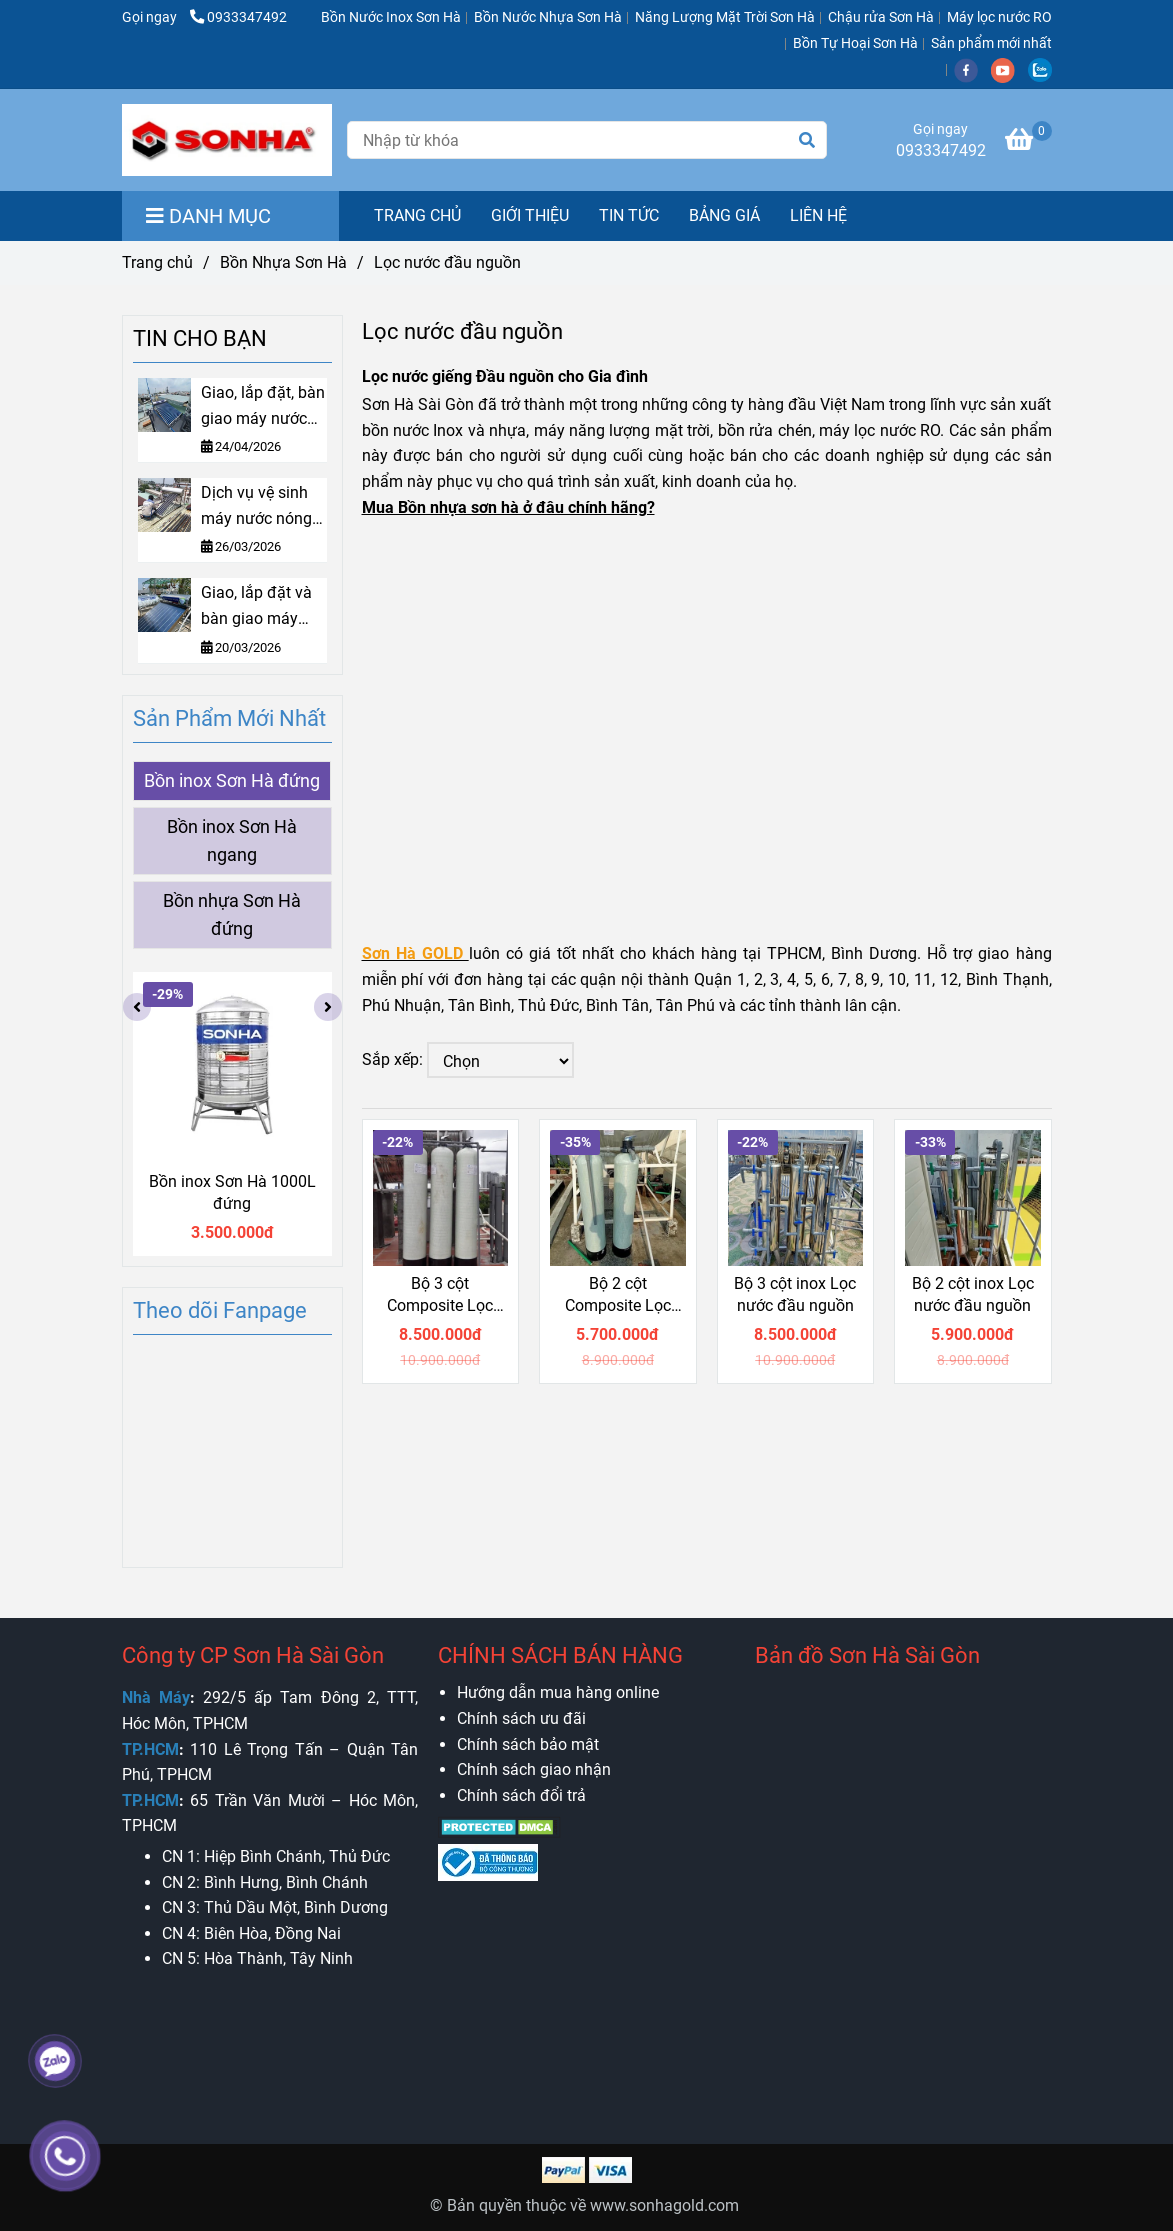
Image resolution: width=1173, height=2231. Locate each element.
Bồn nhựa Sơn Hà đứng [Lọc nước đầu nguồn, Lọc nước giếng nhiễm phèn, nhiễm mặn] (232, 915)
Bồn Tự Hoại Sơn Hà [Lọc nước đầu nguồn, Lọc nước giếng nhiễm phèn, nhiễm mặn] (855, 43)
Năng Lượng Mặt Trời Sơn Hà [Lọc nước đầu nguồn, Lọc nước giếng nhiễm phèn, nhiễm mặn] (725, 17)
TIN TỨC (629, 215)
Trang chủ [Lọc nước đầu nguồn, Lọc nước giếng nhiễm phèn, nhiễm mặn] (157, 262)
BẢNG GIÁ (724, 215)
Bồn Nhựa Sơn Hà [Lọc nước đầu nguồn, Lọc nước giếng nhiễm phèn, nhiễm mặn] (283, 262)
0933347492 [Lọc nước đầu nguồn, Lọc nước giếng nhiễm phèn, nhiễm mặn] (238, 17)
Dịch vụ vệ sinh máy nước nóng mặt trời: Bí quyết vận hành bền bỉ (261, 507)
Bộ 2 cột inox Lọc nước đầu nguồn (973, 1294)
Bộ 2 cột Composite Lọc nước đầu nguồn (617, 1295)
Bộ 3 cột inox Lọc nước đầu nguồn (795, 1294)
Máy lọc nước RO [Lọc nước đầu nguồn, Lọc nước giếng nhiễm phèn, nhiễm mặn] (999, 17)
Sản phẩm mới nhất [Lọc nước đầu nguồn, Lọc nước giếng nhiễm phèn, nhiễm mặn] (991, 43)
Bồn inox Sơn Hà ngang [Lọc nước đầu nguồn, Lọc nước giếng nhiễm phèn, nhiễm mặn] (232, 841)
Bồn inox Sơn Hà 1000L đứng (232, 1192)
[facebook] (972, 69)
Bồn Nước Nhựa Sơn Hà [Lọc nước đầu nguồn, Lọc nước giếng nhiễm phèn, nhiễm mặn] (548, 17)
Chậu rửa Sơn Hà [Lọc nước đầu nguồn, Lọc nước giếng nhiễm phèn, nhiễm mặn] (881, 17)
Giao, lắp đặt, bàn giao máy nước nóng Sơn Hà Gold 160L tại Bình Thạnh (263, 407)
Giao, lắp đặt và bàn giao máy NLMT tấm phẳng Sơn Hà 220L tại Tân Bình (263, 607)
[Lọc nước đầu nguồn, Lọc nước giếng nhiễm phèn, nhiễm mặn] (1028, 142)
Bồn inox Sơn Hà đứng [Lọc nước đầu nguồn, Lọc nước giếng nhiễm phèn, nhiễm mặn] (232, 781)
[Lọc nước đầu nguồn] (227, 140)
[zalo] (1045, 69)
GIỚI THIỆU (530, 215)
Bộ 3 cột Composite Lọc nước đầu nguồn (440, 1295)
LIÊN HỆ (818, 215)
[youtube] (1009, 69)
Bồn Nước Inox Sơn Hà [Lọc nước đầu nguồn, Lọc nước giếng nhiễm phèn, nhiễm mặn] (391, 17)
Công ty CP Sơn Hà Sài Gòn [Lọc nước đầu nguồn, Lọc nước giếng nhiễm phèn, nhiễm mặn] (253, 1655)
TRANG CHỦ (417, 215)
